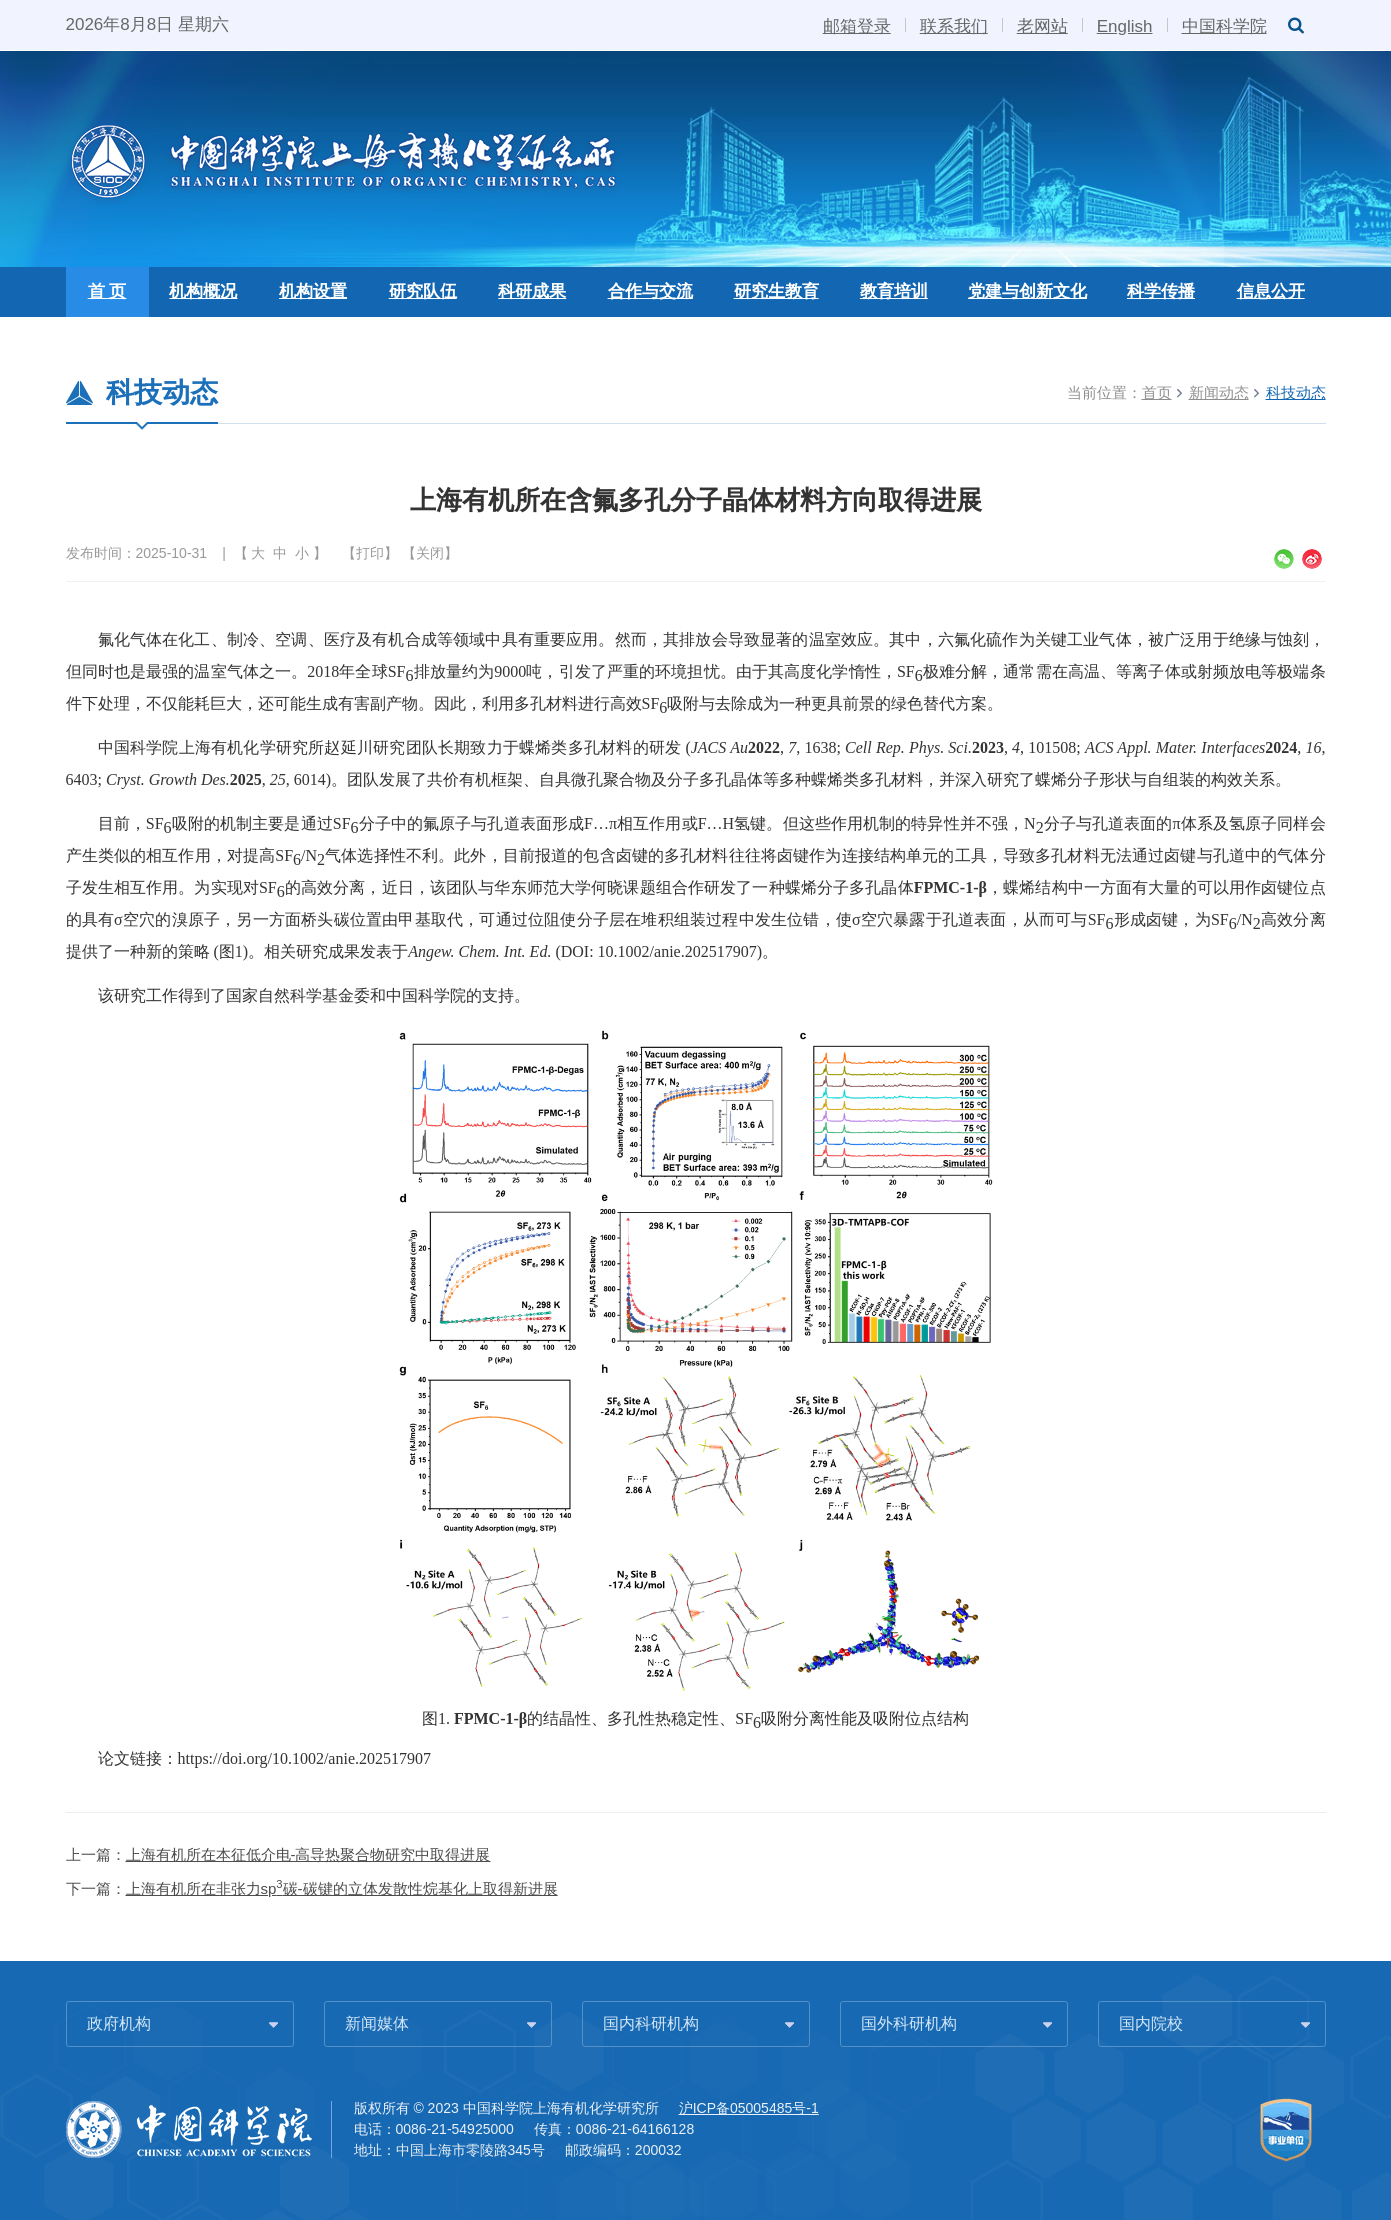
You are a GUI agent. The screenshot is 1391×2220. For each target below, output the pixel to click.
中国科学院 (1224, 25)
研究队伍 (423, 291)
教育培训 (894, 291)
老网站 (1042, 25)
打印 (370, 553)
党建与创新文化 (1027, 291)
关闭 (430, 553)
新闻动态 (1219, 392)
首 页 (107, 291)
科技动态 (1296, 392)
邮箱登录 (857, 25)
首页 (1157, 392)
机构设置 (313, 291)
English (1125, 25)
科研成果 (532, 291)
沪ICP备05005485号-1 (749, 2108)
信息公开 (1271, 291)
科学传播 (1161, 291)
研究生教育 (776, 291)
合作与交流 (650, 291)
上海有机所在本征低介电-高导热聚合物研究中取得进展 (308, 1854)
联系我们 (954, 25)
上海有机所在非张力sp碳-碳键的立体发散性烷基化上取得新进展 (342, 1888)
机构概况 (203, 291)
